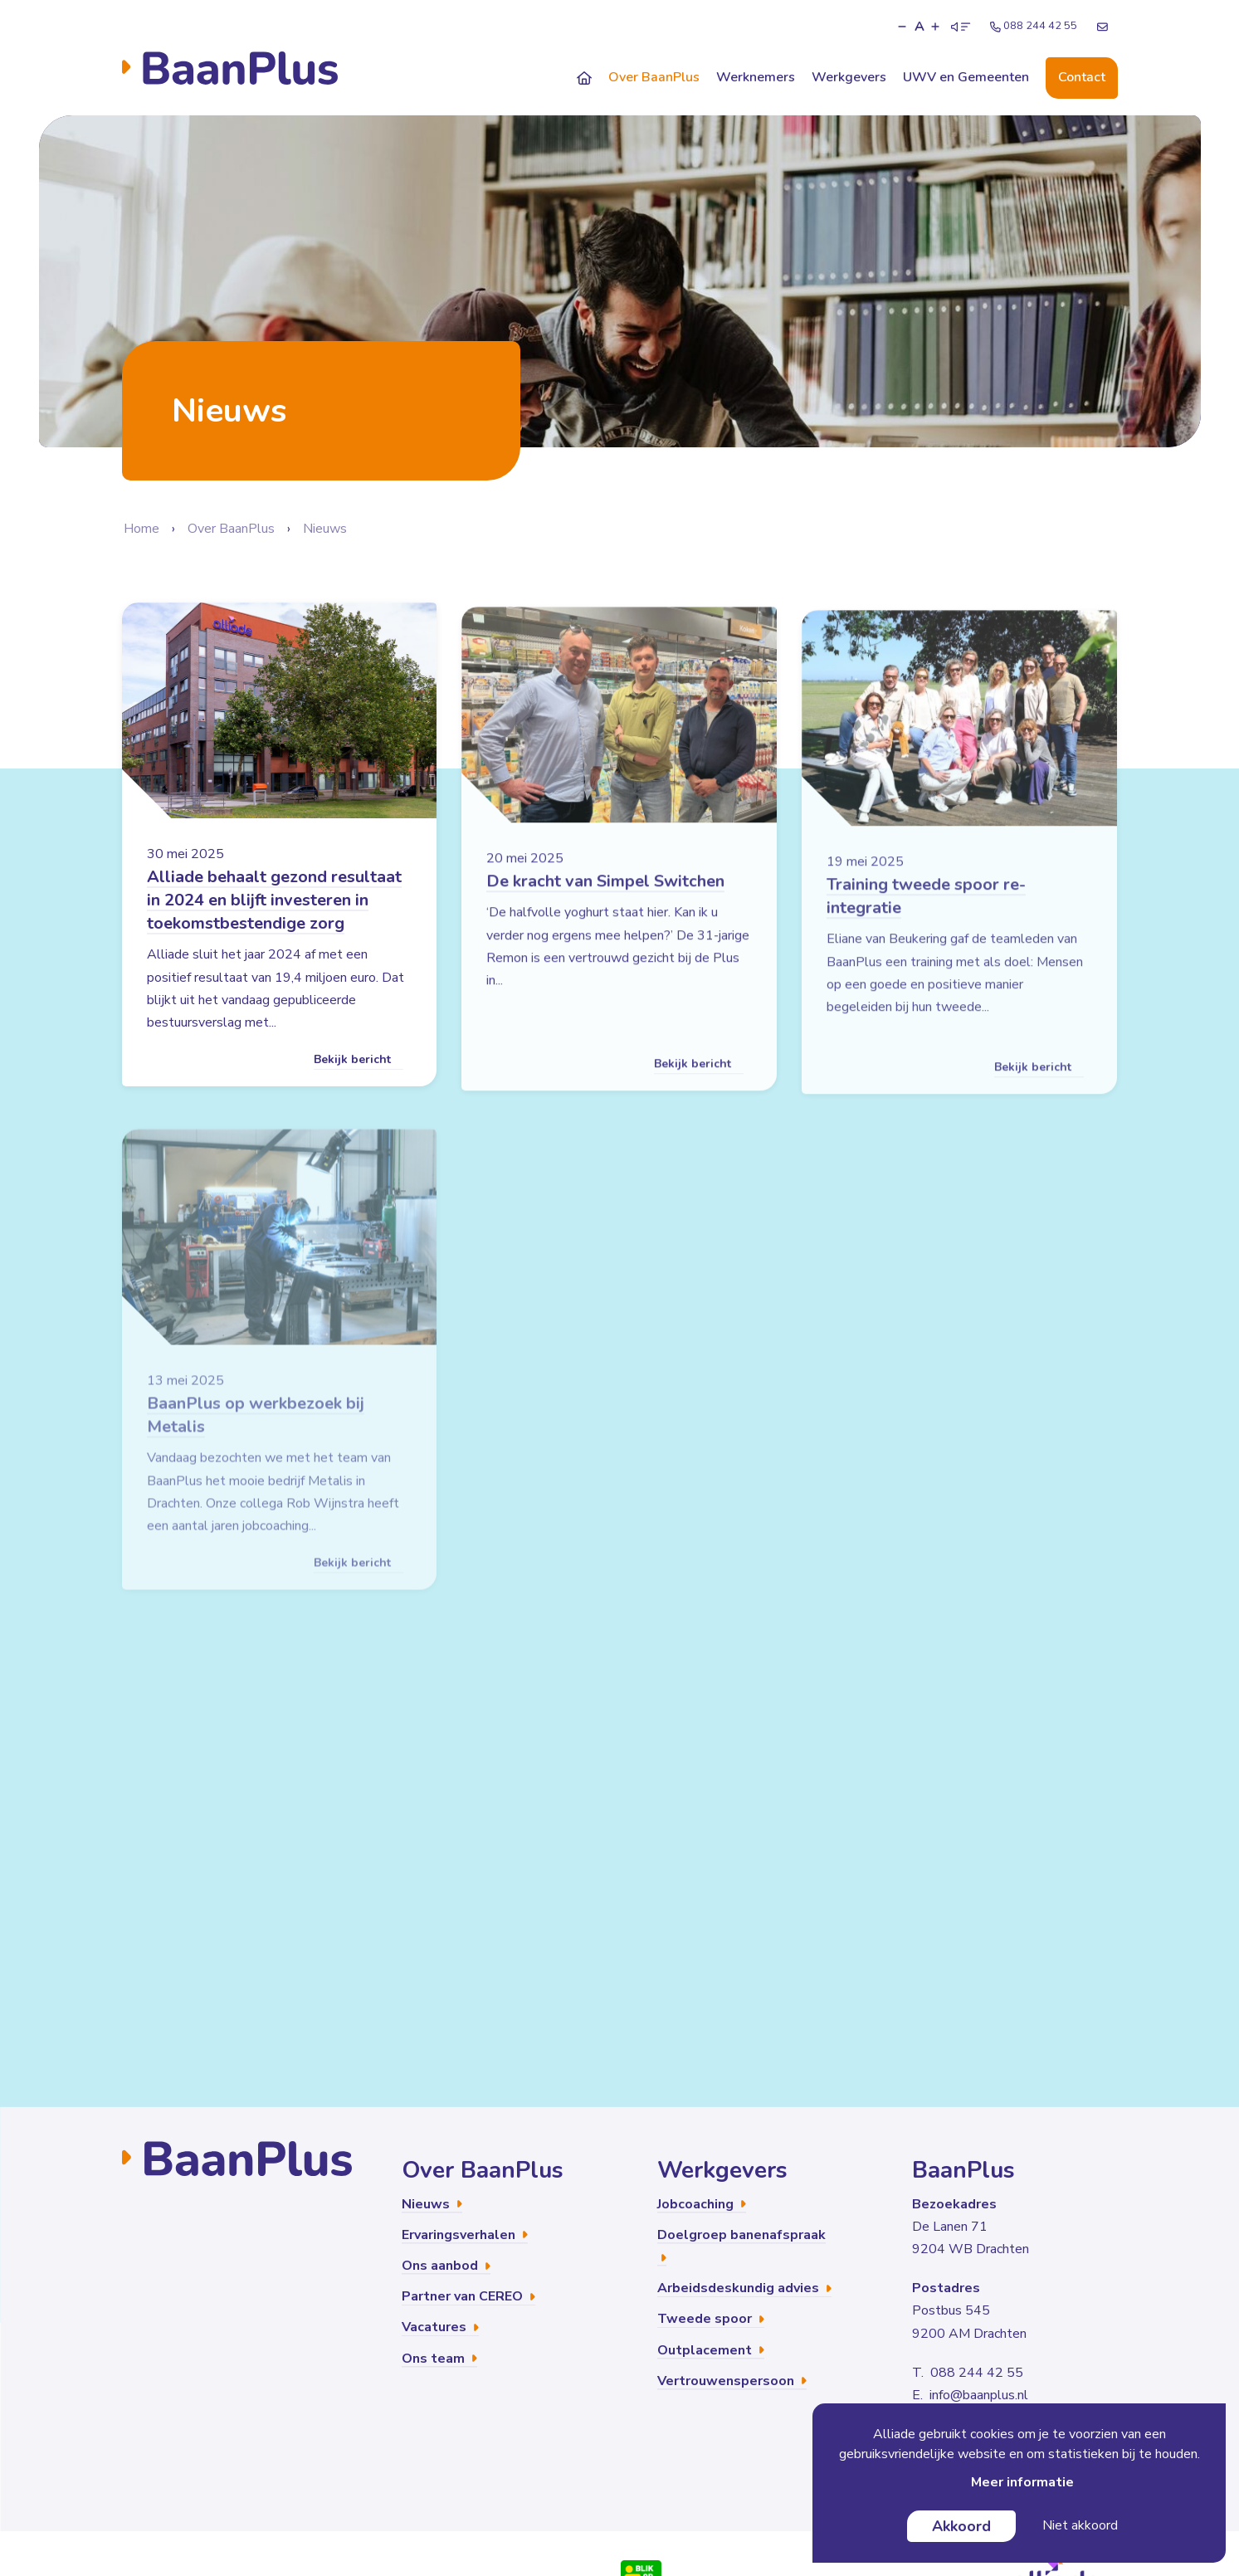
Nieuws (325, 529)
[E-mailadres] (1102, 26)
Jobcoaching (701, 2204)
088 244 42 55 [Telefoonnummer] (1033, 25)
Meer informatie (1022, 2482)
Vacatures (440, 2327)
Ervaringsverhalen (465, 2235)
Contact (1081, 77)
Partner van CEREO (468, 2296)
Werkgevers (849, 77)
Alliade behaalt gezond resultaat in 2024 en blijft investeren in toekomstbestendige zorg (274, 920)
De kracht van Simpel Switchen (605, 914)
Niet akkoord (1080, 2525)
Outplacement (710, 2350)
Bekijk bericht (358, 1079)
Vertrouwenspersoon (732, 2381)
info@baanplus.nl (978, 2395)
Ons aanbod (446, 2265)
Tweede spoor (710, 2319)
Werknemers (755, 77)
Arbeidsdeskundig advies (744, 2288)
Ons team (439, 2358)
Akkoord (961, 2526)
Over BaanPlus (654, 77)
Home (141, 529)
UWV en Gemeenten (966, 77)
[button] (902, 26)
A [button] (919, 26)
